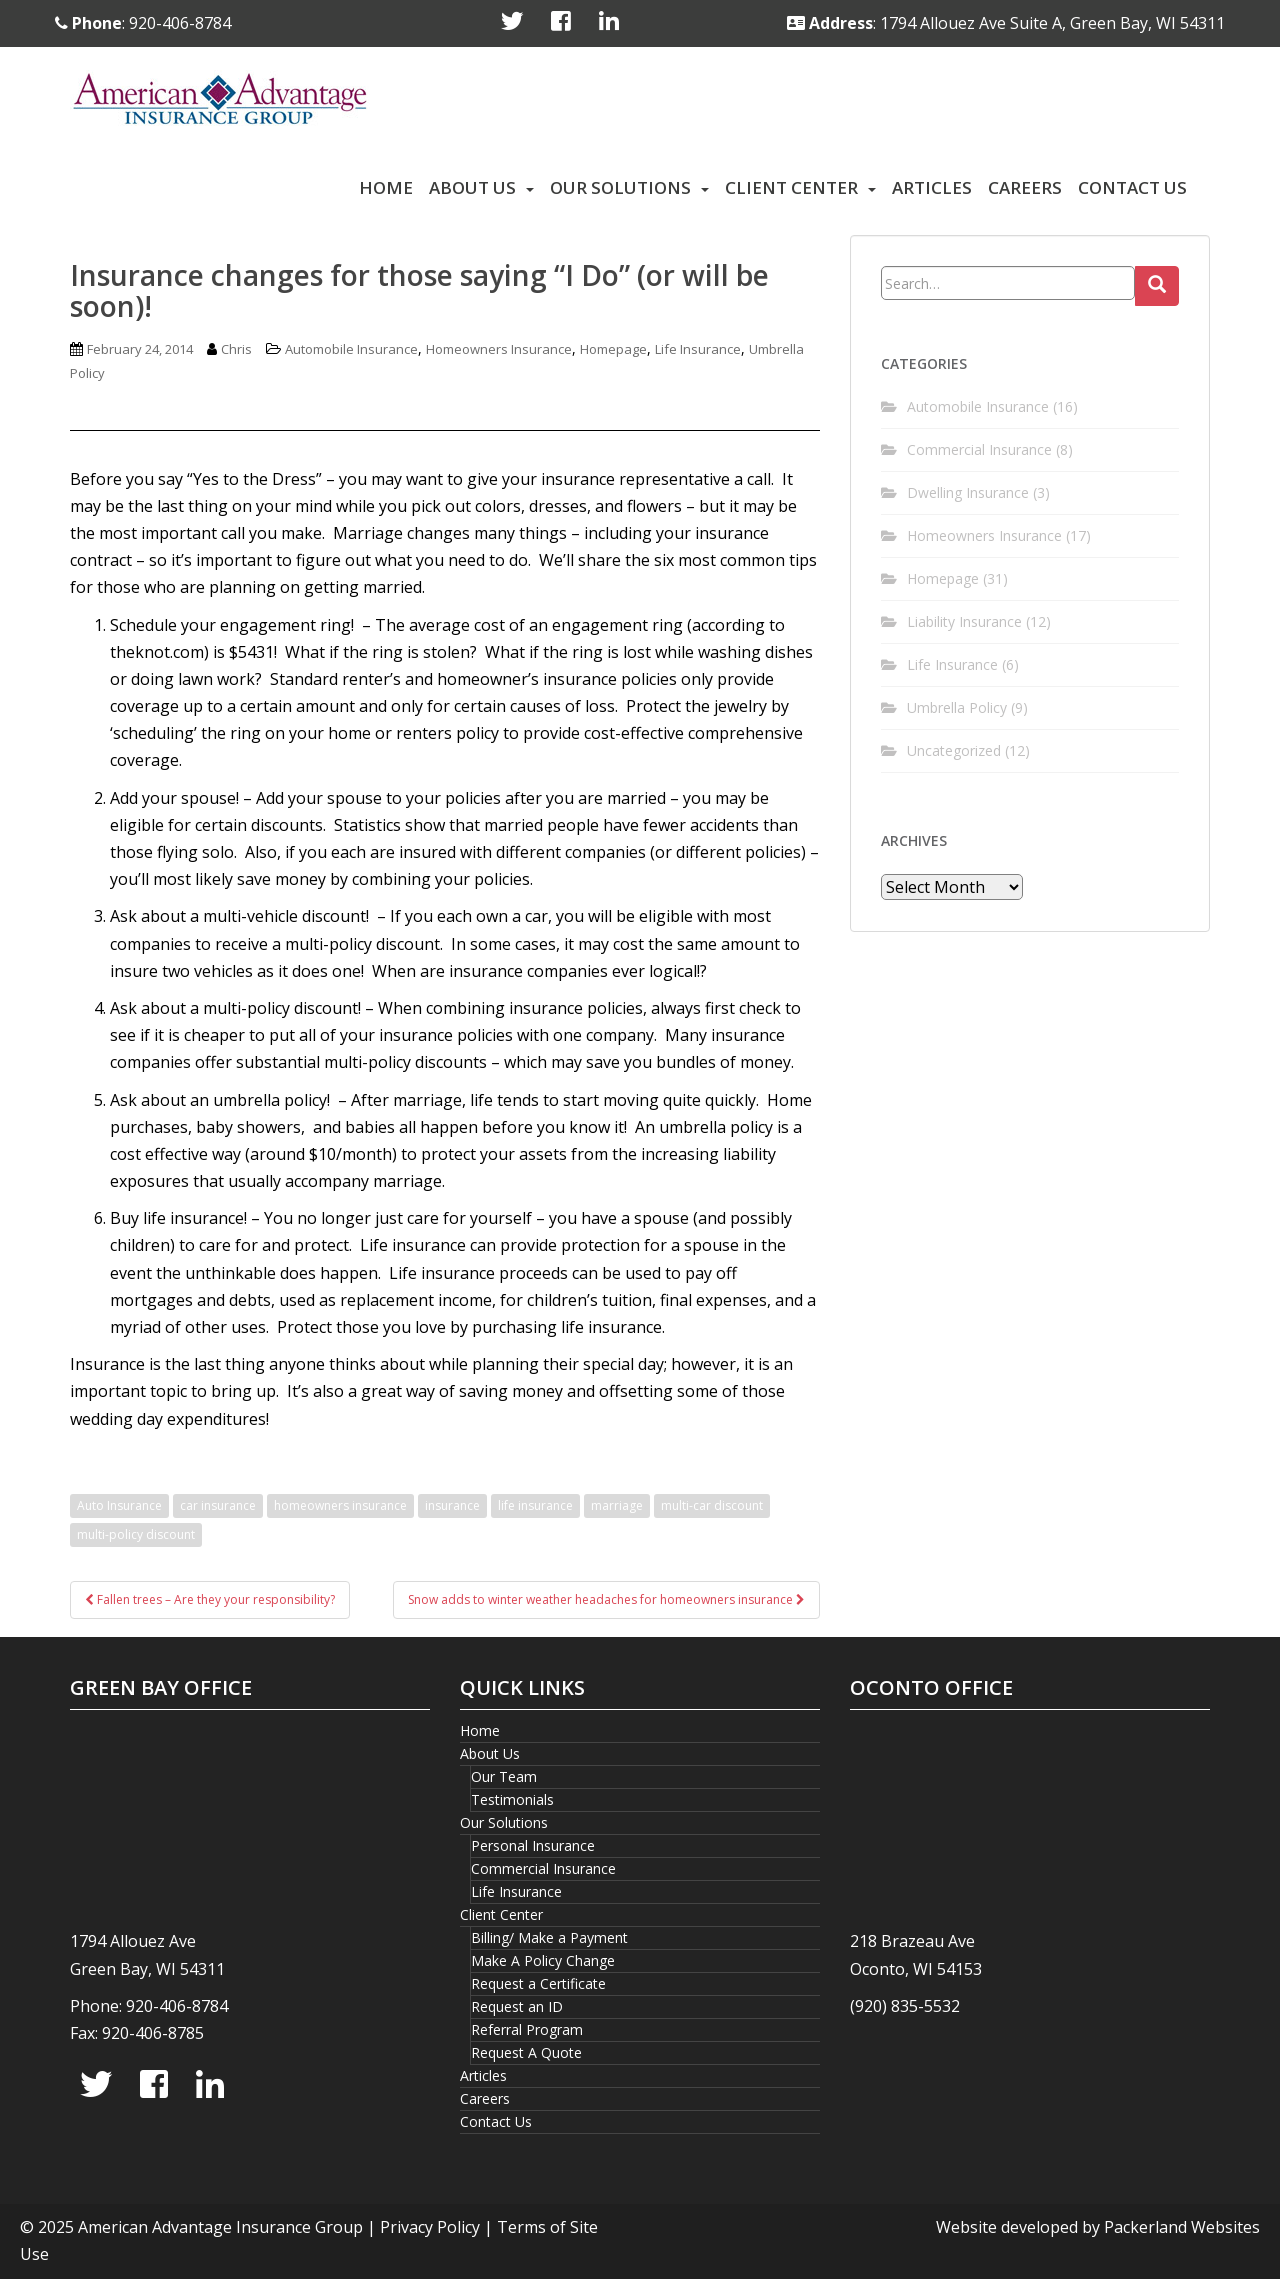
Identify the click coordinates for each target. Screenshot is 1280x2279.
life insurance (535, 1505)
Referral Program (527, 2029)
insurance (452, 1505)
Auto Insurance (119, 1505)
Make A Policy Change (543, 1960)
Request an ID (517, 2006)
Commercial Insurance (979, 449)
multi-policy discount (136, 1534)
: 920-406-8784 (143, 23)
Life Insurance (698, 349)
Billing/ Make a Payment (549, 1937)
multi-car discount (712, 1505)
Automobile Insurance (351, 349)
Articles (932, 187)
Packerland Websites (1182, 2227)
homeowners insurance (340, 1505)
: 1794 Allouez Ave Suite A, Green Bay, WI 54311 (1006, 23)
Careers (1025, 187)
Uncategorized (954, 750)
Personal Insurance (533, 1845)
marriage (617, 1505)
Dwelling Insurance (968, 492)
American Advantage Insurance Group (220, 2227)
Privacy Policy (430, 2227)
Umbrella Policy (957, 707)
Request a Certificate (538, 1983)
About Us (472, 187)
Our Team (504, 1776)
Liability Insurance (964, 621)
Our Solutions (620, 187)
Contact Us (1132, 187)
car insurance (218, 1505)
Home (386, 187)
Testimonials (512, 1799)
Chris (236, 349)
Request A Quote (526, 2052)
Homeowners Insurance (499, 349)
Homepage (613, 349)
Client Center (791, 187)
